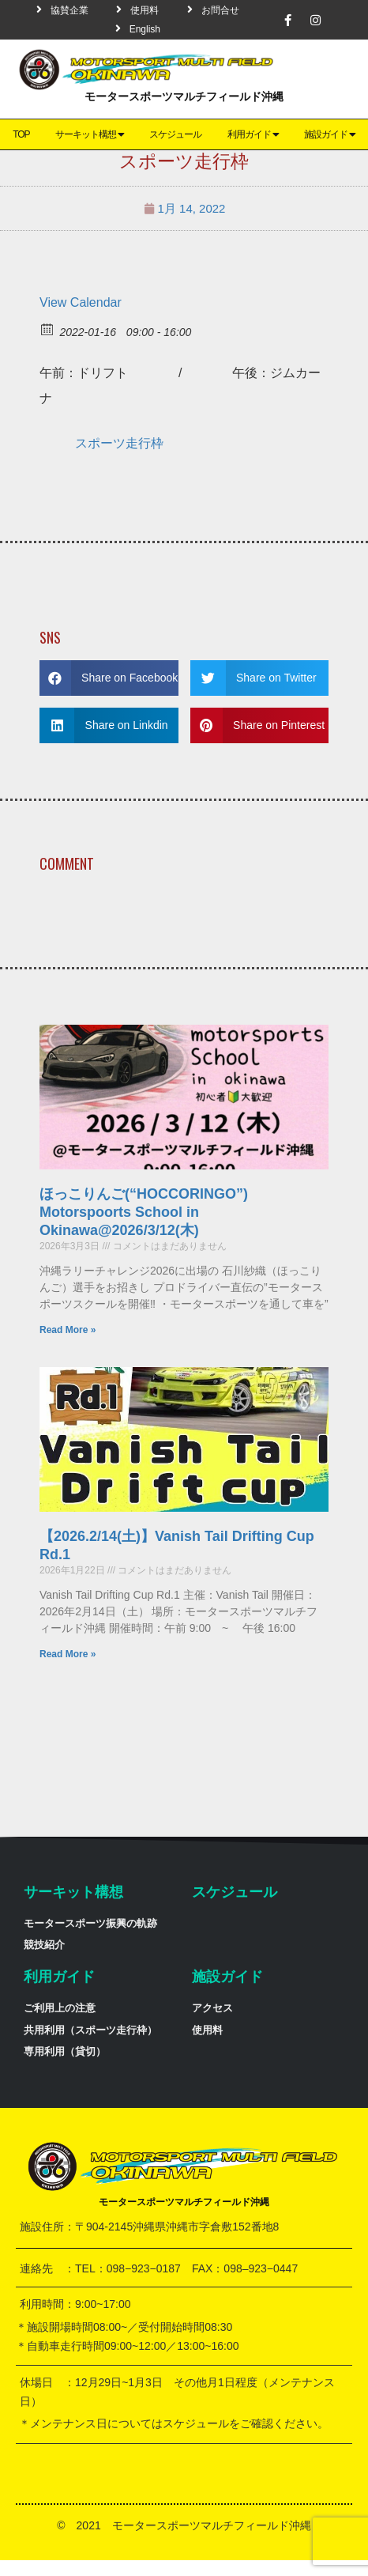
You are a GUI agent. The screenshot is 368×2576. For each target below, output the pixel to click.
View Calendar (80, 302)
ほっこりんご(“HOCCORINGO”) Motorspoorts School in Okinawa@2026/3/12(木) (150, 1212)
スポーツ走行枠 (119, 443)
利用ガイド (253, 134)
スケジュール (175, 134)
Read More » (67, 1329)
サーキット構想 (89, 134)
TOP (21, 134)
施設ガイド (227, 1977)
